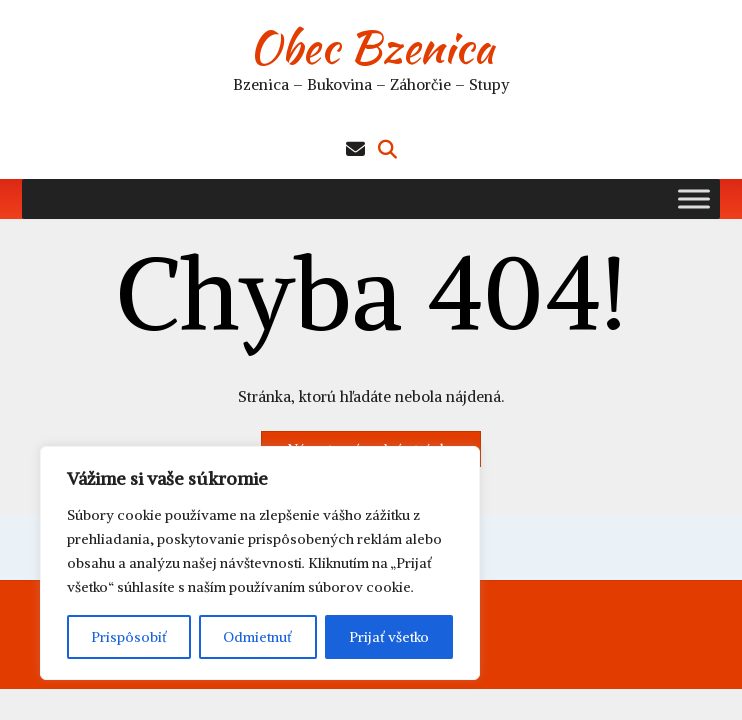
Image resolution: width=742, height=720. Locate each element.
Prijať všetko (389, 637)
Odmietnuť (257, 637)
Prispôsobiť (129, 637)
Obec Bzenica (371, 47)
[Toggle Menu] (694, 198)
